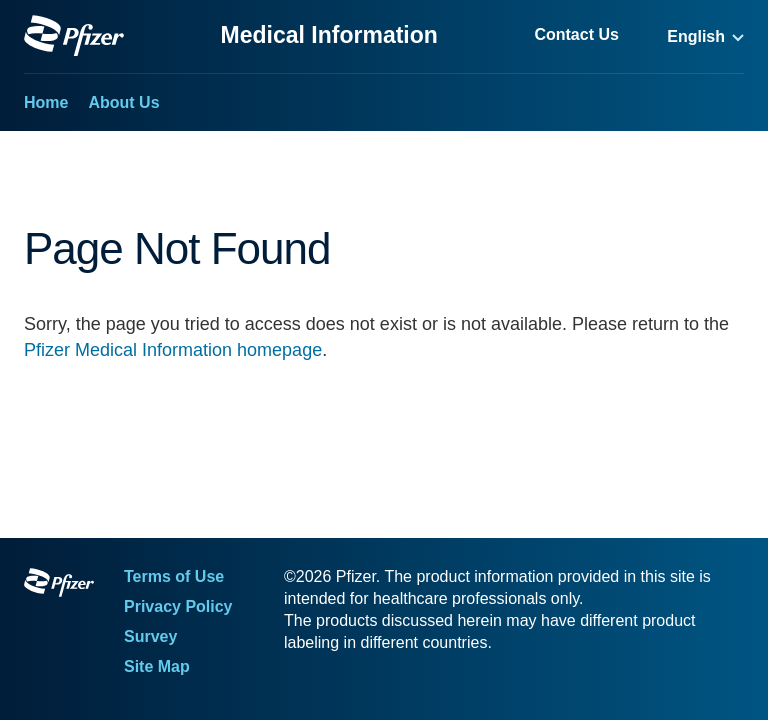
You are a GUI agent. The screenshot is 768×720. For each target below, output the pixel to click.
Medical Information (329, 35)
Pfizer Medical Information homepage (173, 350)
